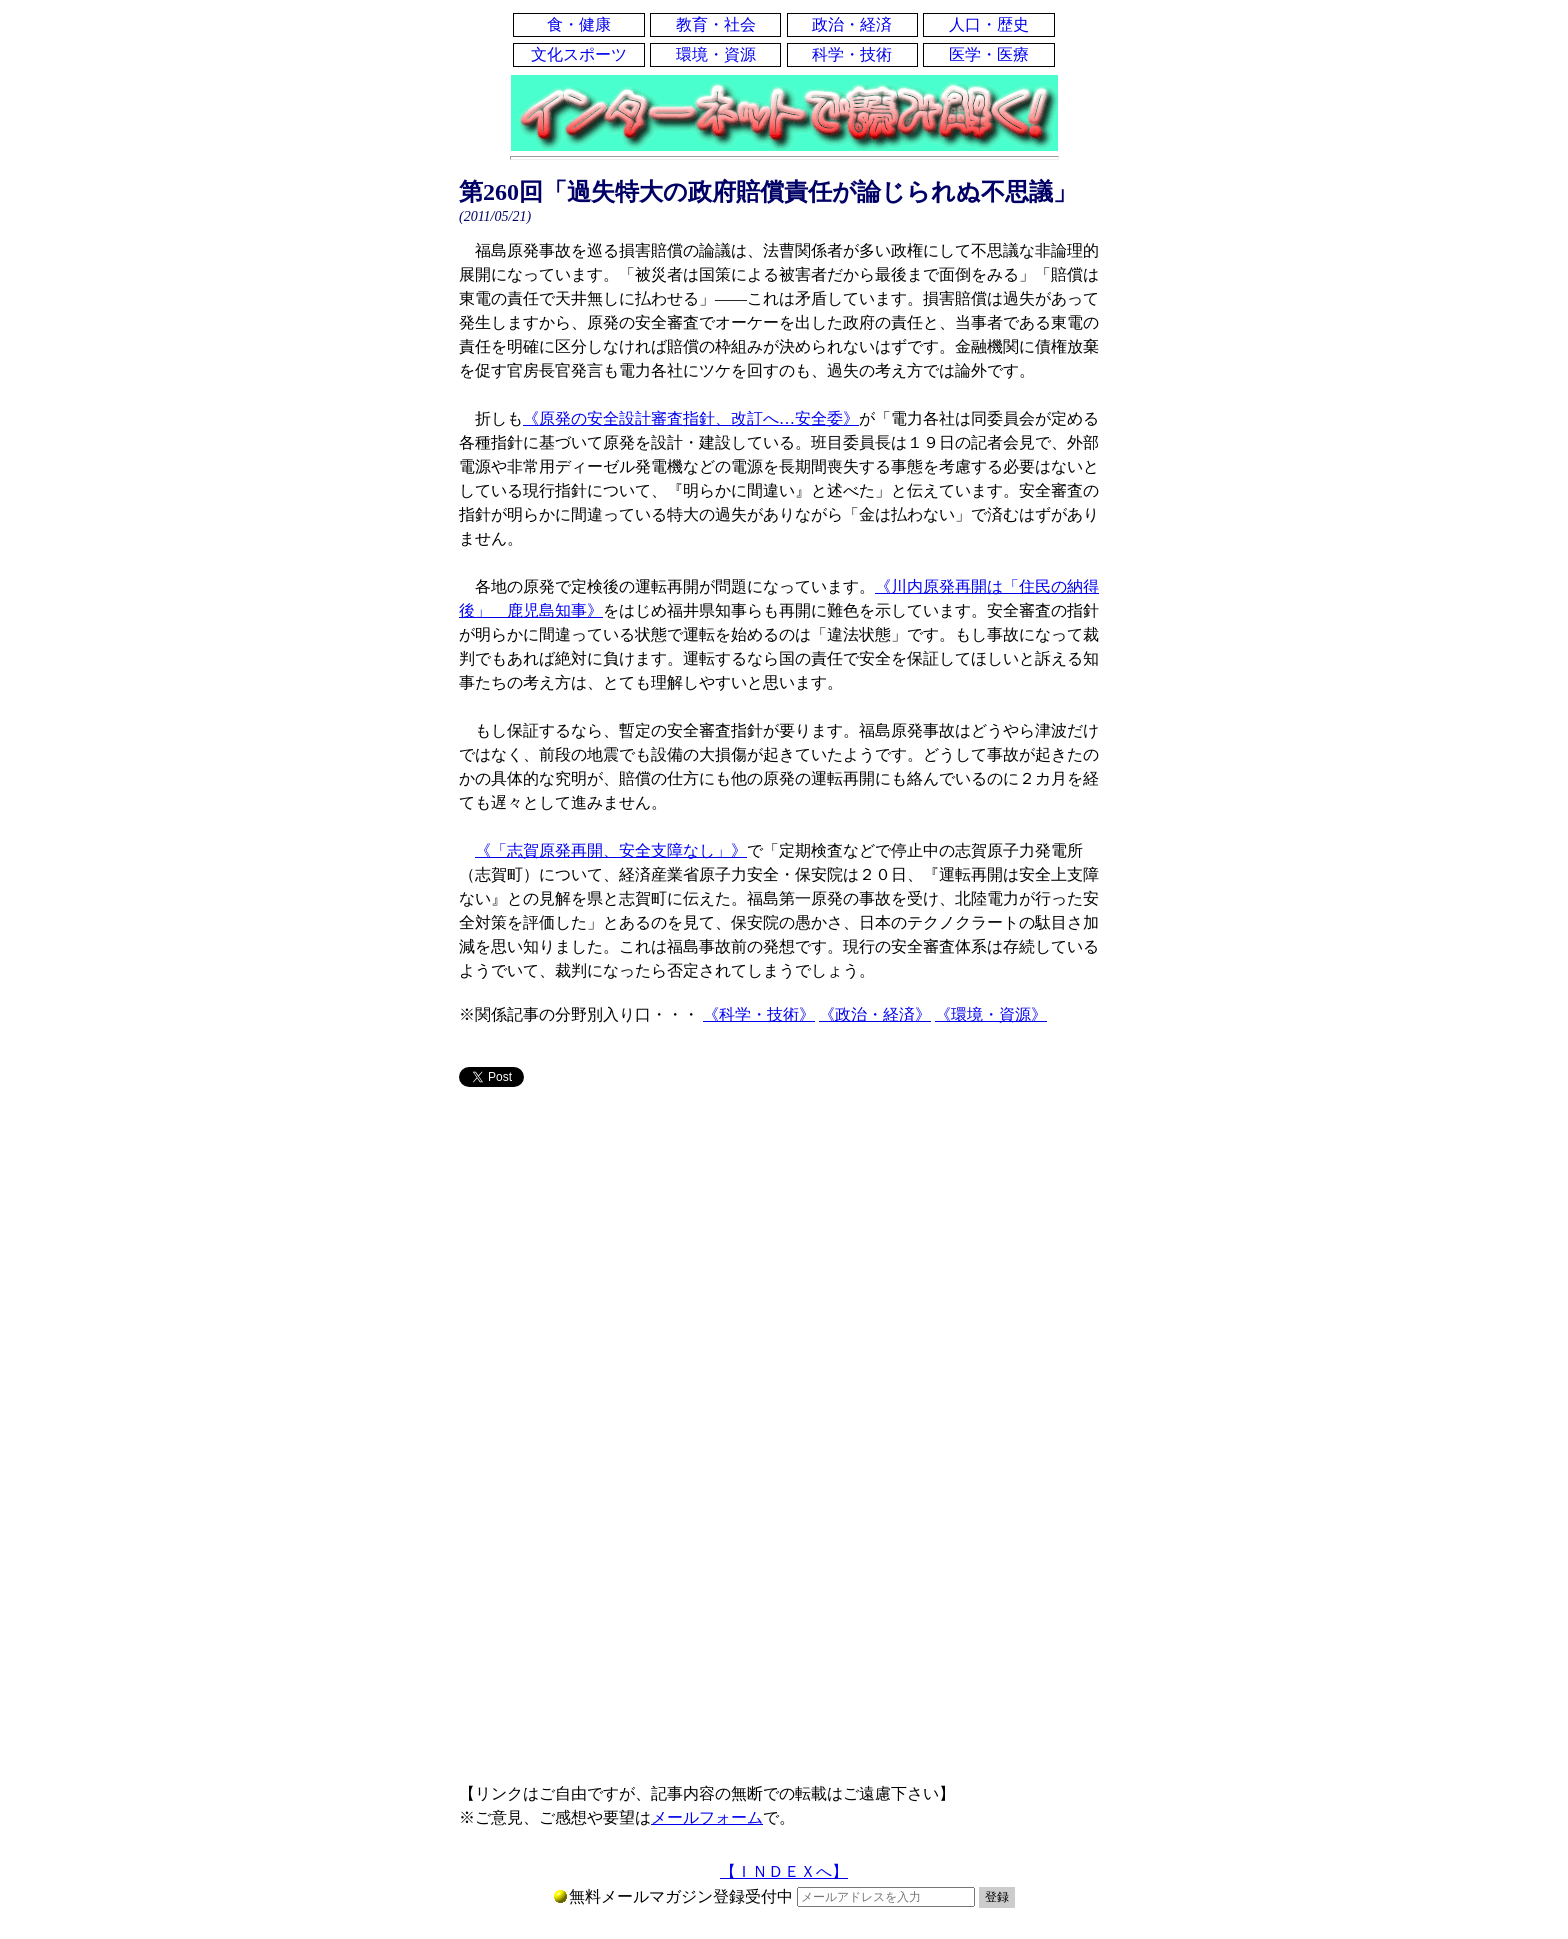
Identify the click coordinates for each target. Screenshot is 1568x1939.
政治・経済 (852, 24)
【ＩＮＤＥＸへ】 (784, 1871)
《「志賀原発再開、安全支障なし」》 (611, 850)
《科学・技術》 (759, 1014)
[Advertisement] (784, 1260)
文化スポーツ (579, 54)
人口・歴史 (989, 24)
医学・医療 (989, 54)
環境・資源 (716, 54)
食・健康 (579, 24)
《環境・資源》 (991, 1014)
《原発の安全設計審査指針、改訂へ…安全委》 (691, 418)
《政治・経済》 (875, 1014)
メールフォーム (707, 1817)
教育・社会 (716, 24)
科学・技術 (852, 54)
